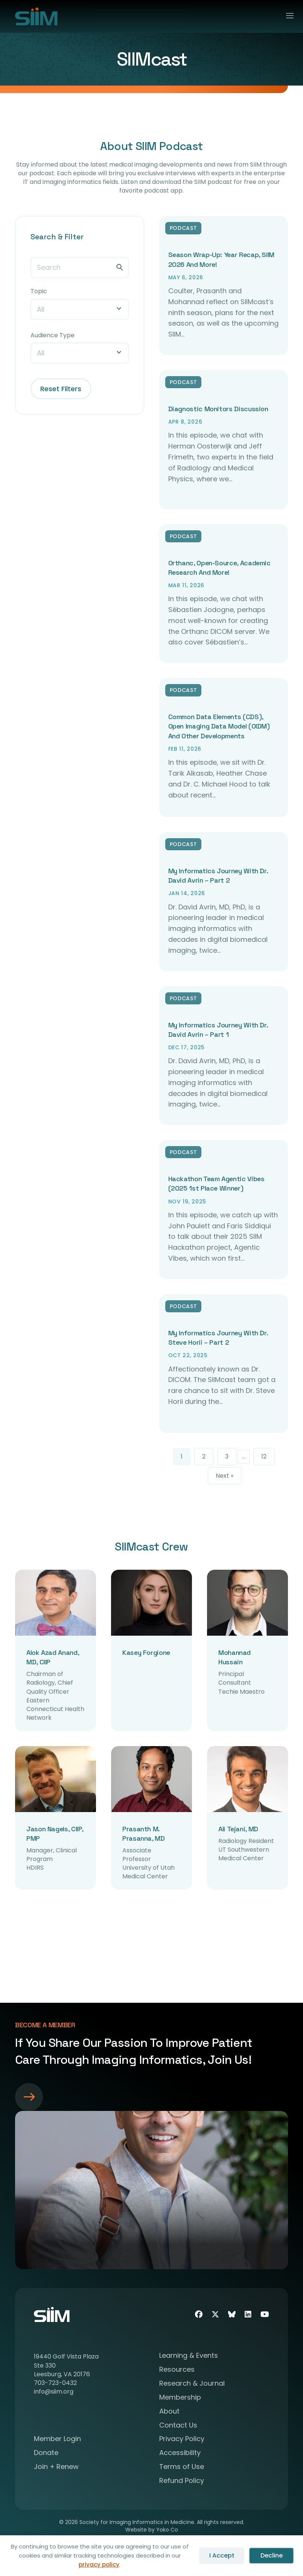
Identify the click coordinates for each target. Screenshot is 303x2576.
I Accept (221, 2555)
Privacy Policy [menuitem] (181, 2439)
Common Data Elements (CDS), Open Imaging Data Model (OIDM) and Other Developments (219, 726)
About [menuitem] (169, 2412)
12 (263, 1456)
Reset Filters (60, 388)
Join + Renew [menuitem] (56, 2467)
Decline (271, 2555)
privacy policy (99, 2564)
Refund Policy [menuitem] (181, 2481)
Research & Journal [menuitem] (192, 2384)
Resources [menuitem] (177, 2370)
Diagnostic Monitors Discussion (218, 408)
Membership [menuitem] (180, 2398)
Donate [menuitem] (46, 2453)
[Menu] (287, 16)
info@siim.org (53, 2391)
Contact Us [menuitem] (178, 2426)
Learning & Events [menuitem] (188, 2356)
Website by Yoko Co (151, 2529)
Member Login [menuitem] (57, 2439)
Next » (224, 1475)
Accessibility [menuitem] (180, 2453)
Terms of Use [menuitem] (181, 2467)
